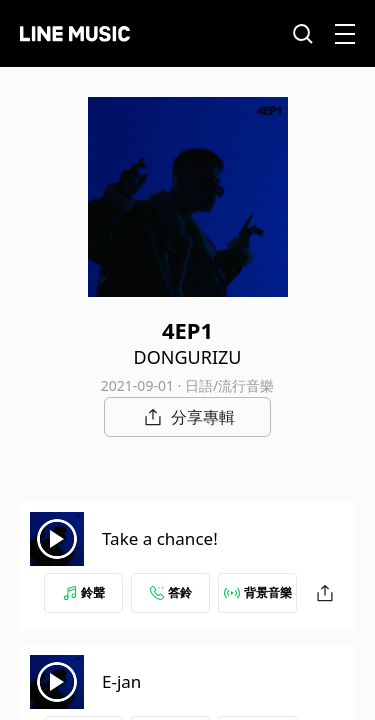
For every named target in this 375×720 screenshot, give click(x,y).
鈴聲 (84, 592)
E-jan (121, 681)
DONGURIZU (188, 357)
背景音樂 (258, 592)
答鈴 (171, 592)
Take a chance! (160, 538)
